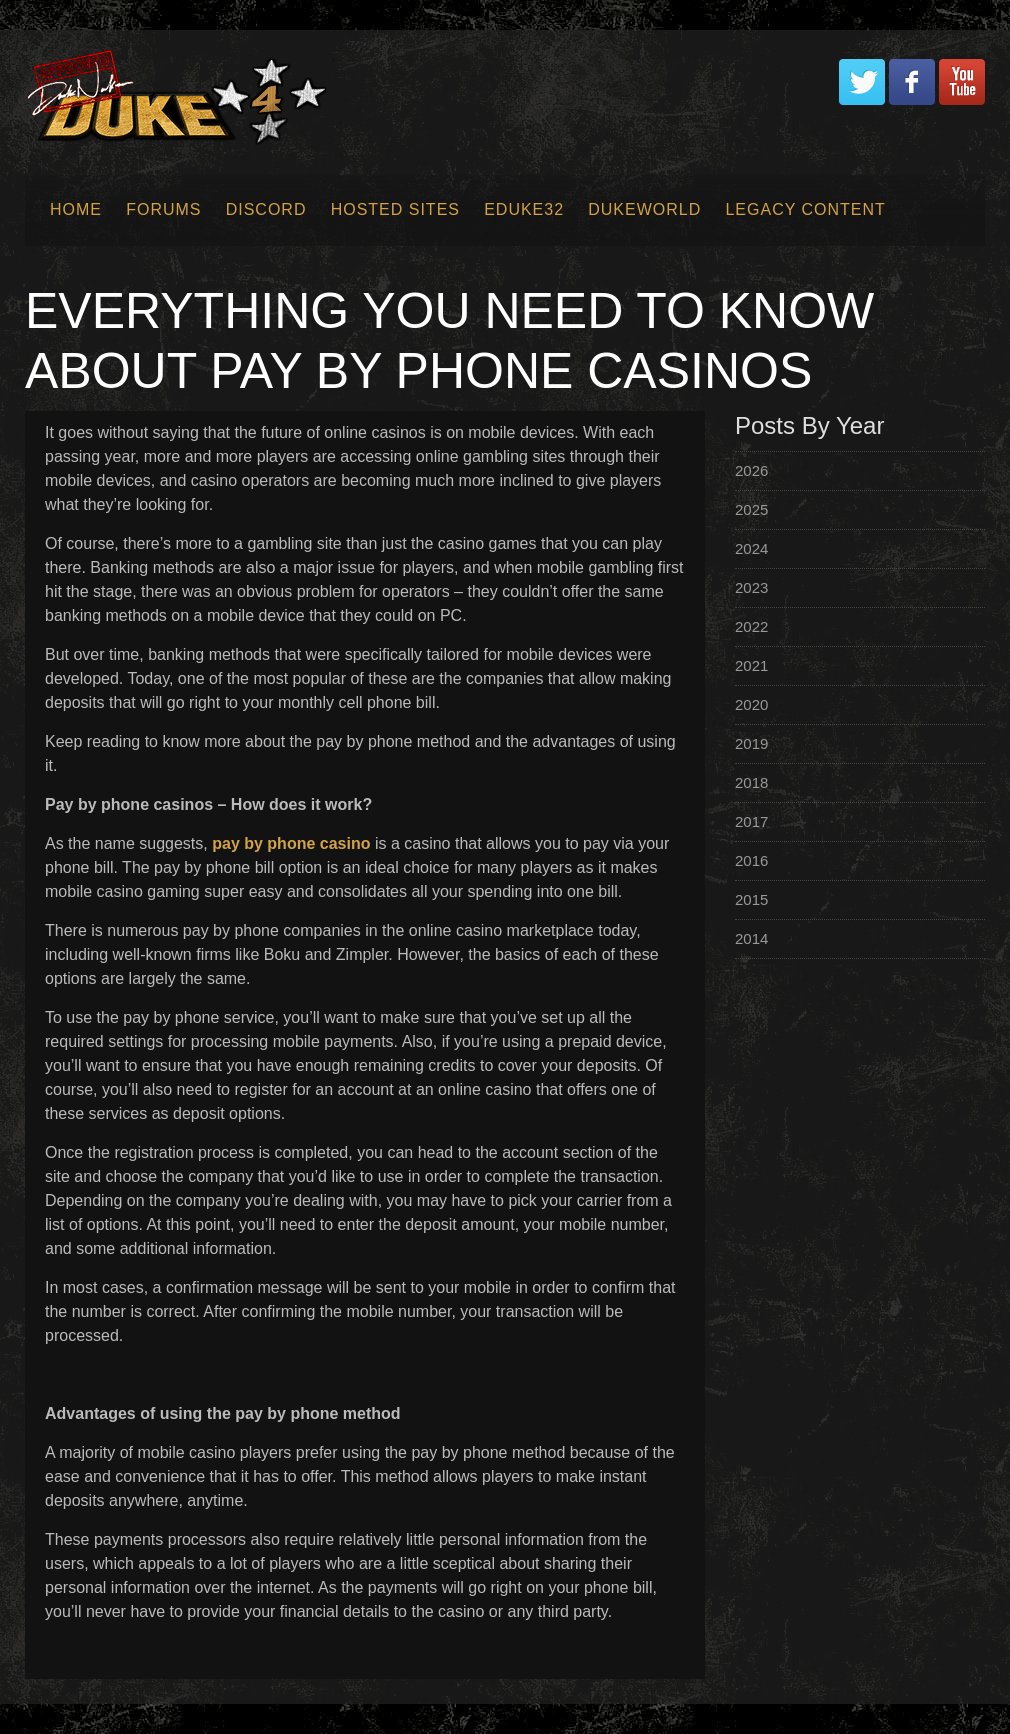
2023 (751, 587)
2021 (751, 665)
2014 (751, 938)
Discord (266, 209)
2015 (751, 899)
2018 (751, 782)
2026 (751, 470)
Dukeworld (644, 209)
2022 (751, 626)
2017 (751, 821)
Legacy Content (805, 209)
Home (76, 209)
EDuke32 (524, 209)
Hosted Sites (395, 209)
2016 (751, 860)
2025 (751, 509)
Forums (163, 209)
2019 (751, 743)
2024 (751, 548)
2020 (751, 704)
